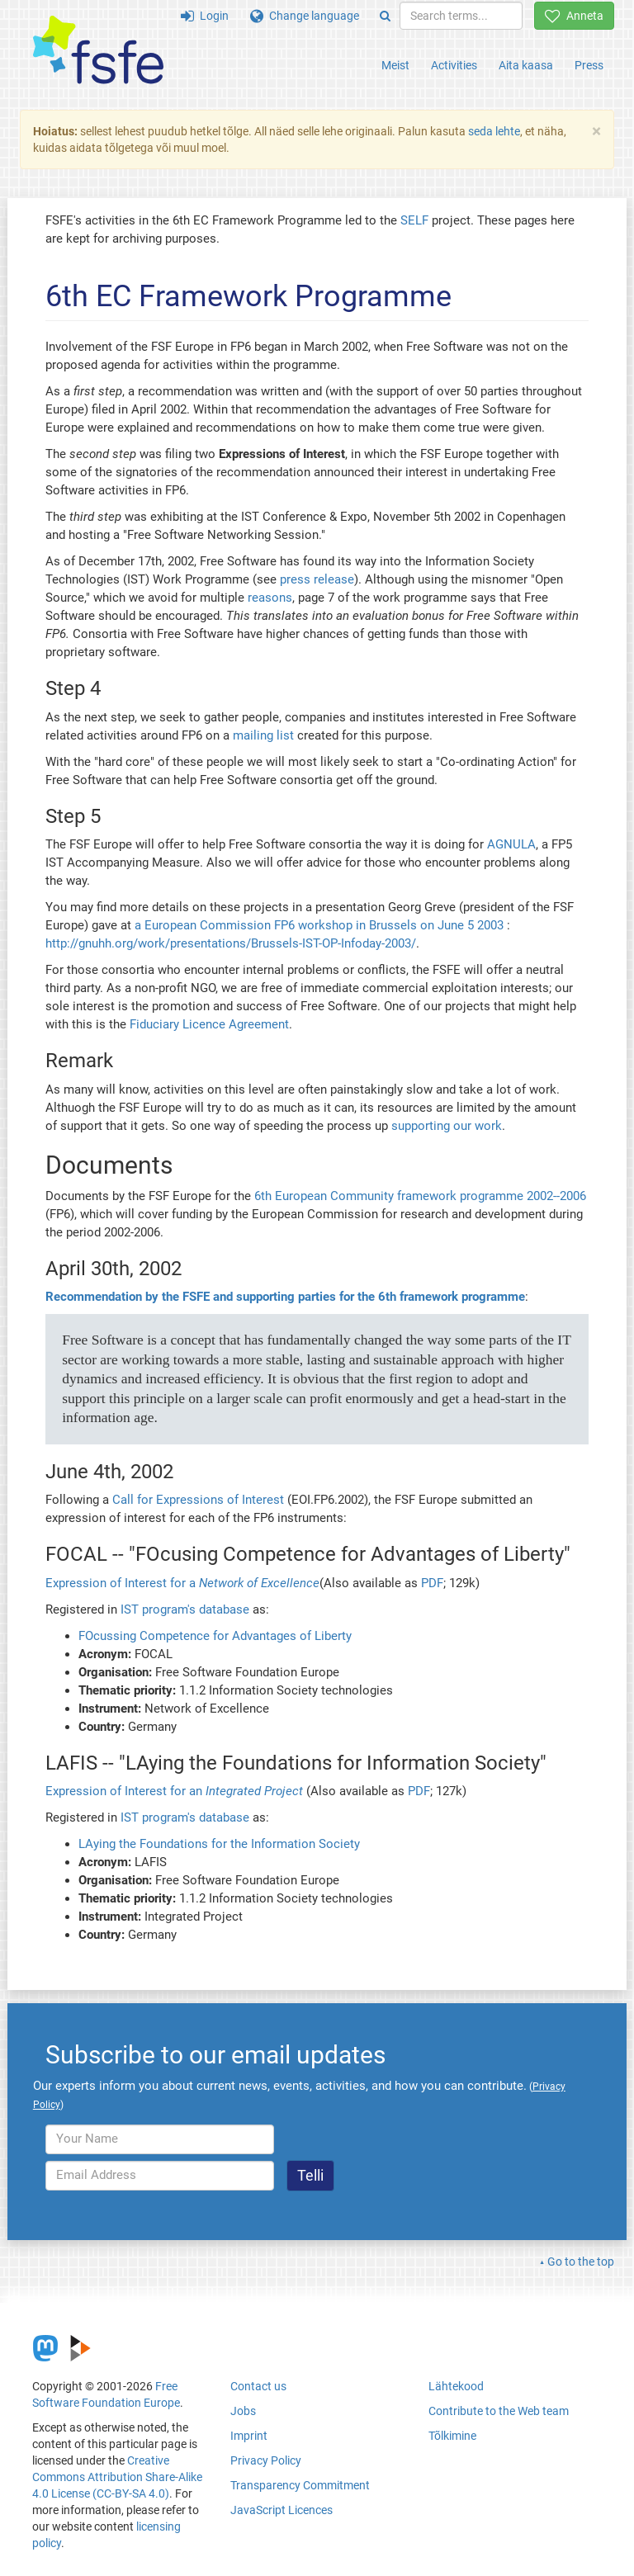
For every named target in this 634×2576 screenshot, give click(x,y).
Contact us (258, 2386)
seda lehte (494, 131)
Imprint (248, 2435)
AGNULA (511, 844)
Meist (395, 65)
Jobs (243, 2411)
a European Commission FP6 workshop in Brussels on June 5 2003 (319, 925)
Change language (304, 15)
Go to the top (580, 2261)
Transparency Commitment (300, 2485)
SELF (414, 220)
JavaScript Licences (281, 2510)
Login (205, 15)
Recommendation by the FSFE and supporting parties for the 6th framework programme (285, 1296)
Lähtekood (456, 2386)
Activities (454, 65)
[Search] (385, 15)
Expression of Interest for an (174, 1791)
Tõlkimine (452, 2435)
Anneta (574, 15)
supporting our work (446, 1125)
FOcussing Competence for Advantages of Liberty (215, 1635)
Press (589, 65)
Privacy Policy (265, 2460)
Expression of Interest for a (182, 1583)
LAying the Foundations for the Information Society (219, 1843)
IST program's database (185, 1609)
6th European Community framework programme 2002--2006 (420, 1196)
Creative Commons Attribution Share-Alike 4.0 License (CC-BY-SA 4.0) (117, 2477)
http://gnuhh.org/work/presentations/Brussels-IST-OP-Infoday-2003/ (230, 943)
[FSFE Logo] (98, 51)
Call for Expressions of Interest (198, 1499)
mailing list (263, 735)
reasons (270, 597)
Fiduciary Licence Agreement (209, 1024)
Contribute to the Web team (498, 2411)
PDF (432, 1583)
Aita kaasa (526, 65)
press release (317, 579)
